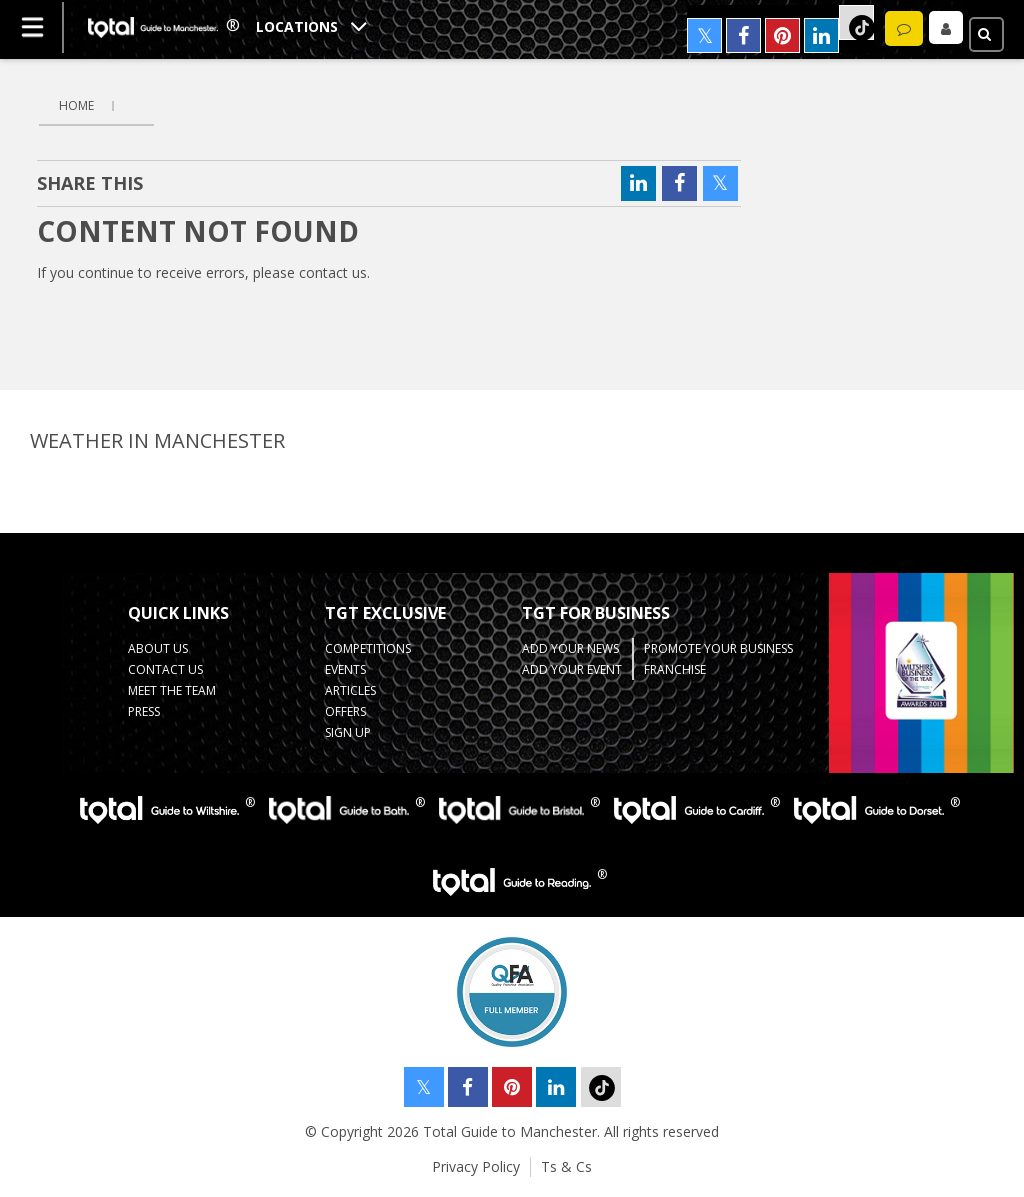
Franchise (675, 669)
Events (345, 669)
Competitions (368, 648)
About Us (158, 648)
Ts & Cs (566, 1166)
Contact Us (165, 669)
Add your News (570, 648)
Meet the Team (172, 690)
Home (76, 105)
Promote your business (718, 648)
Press (144, 711)
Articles (350, 690)
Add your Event (572, 669)
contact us (333, 272)
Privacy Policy (476, 1166)
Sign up (348, 732)
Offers (345, 711)
